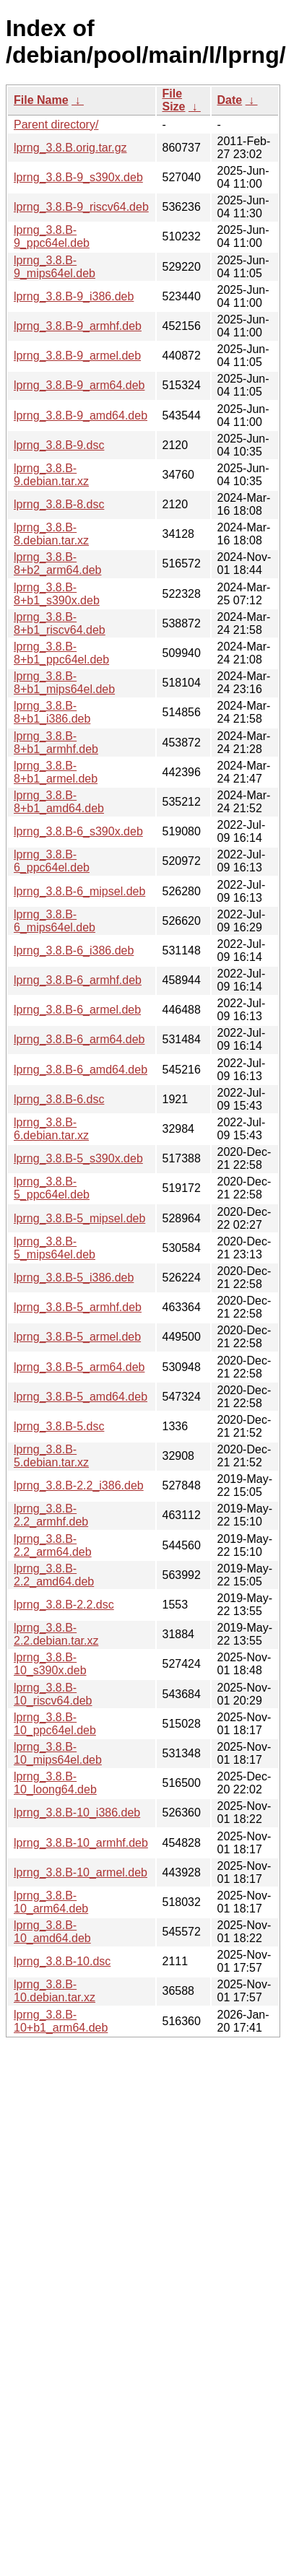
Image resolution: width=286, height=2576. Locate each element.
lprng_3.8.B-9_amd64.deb (80, 415)
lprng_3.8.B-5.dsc (59, 1426)
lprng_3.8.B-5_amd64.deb (80, 1397)
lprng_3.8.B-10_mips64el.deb (58, 1753)
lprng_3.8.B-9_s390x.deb (78, 177)
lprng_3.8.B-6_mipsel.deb (79, 891)
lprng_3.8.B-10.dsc (62, 1961)
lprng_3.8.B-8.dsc (59, 504)
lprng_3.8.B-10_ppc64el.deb (55, 1723)
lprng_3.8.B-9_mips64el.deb (54, 266)
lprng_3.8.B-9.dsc (59, 445)
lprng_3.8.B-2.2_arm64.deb (53, 1545)
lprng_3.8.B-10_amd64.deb (52, 1931)
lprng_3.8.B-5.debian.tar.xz (51, 1455)
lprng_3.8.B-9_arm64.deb (79, 385)
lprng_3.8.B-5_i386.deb (74, 1277)
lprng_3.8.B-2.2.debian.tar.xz (56, 1634)
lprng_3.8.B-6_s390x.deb (78, 831)
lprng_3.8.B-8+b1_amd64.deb (59, 801)
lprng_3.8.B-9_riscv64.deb (81, 207)
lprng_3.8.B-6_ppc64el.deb (52, 861)
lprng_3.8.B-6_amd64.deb (80, 1069)
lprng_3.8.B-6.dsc (59, 1099)
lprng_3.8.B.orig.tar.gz (70, 148)
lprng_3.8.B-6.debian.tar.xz (51, 1128)
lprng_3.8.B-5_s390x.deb (78, 1158)
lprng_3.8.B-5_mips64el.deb (54, 1248)
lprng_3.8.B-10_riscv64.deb (53, 1694)
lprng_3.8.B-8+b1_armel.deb (56, 772)
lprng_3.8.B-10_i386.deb (77, 1812)
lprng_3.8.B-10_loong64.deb (55, 1783)
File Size (174, 100)
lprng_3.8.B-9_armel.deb (77, 355)
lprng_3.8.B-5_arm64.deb (79, 1367)
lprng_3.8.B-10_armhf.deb (81, 1843)
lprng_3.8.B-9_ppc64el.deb (52, 236)
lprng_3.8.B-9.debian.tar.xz (51, 474)
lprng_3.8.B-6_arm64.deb (79, 1039)
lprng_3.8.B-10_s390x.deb (50, 1663)
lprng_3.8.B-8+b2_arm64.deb (57, 563)
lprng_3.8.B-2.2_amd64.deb (54, 1575)
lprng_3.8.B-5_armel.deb (77, 1337)
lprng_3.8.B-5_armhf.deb (78, 1307)
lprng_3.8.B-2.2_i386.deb (79, 1485)
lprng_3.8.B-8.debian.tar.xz (51, 534)
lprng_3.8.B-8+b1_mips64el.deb (64, 682)
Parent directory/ (56, 124)
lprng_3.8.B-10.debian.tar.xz (54, 1990)
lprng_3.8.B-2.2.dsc (64, 1604)
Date (230, 100)
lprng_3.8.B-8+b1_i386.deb (52, 712)
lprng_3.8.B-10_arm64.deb (51, 1902)
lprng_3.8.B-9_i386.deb (74, 296)
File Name (41, 100)
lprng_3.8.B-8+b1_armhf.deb (56, 742)
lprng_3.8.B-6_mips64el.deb (54, 921)
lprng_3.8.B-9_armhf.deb (78, 326)
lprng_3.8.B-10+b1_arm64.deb (61, 2021)
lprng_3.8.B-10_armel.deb (80, 1872)
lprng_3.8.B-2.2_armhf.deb (51, 1515)
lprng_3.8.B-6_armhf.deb (78, 980)
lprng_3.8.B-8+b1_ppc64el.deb (61, 653)
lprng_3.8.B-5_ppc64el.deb (52, 1188)
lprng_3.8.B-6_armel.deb (77, 1010)
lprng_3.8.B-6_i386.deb (74, 950)
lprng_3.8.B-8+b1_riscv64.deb (59, 623)
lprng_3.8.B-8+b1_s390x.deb (57, 593)
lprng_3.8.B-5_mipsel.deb (79, 1218)
